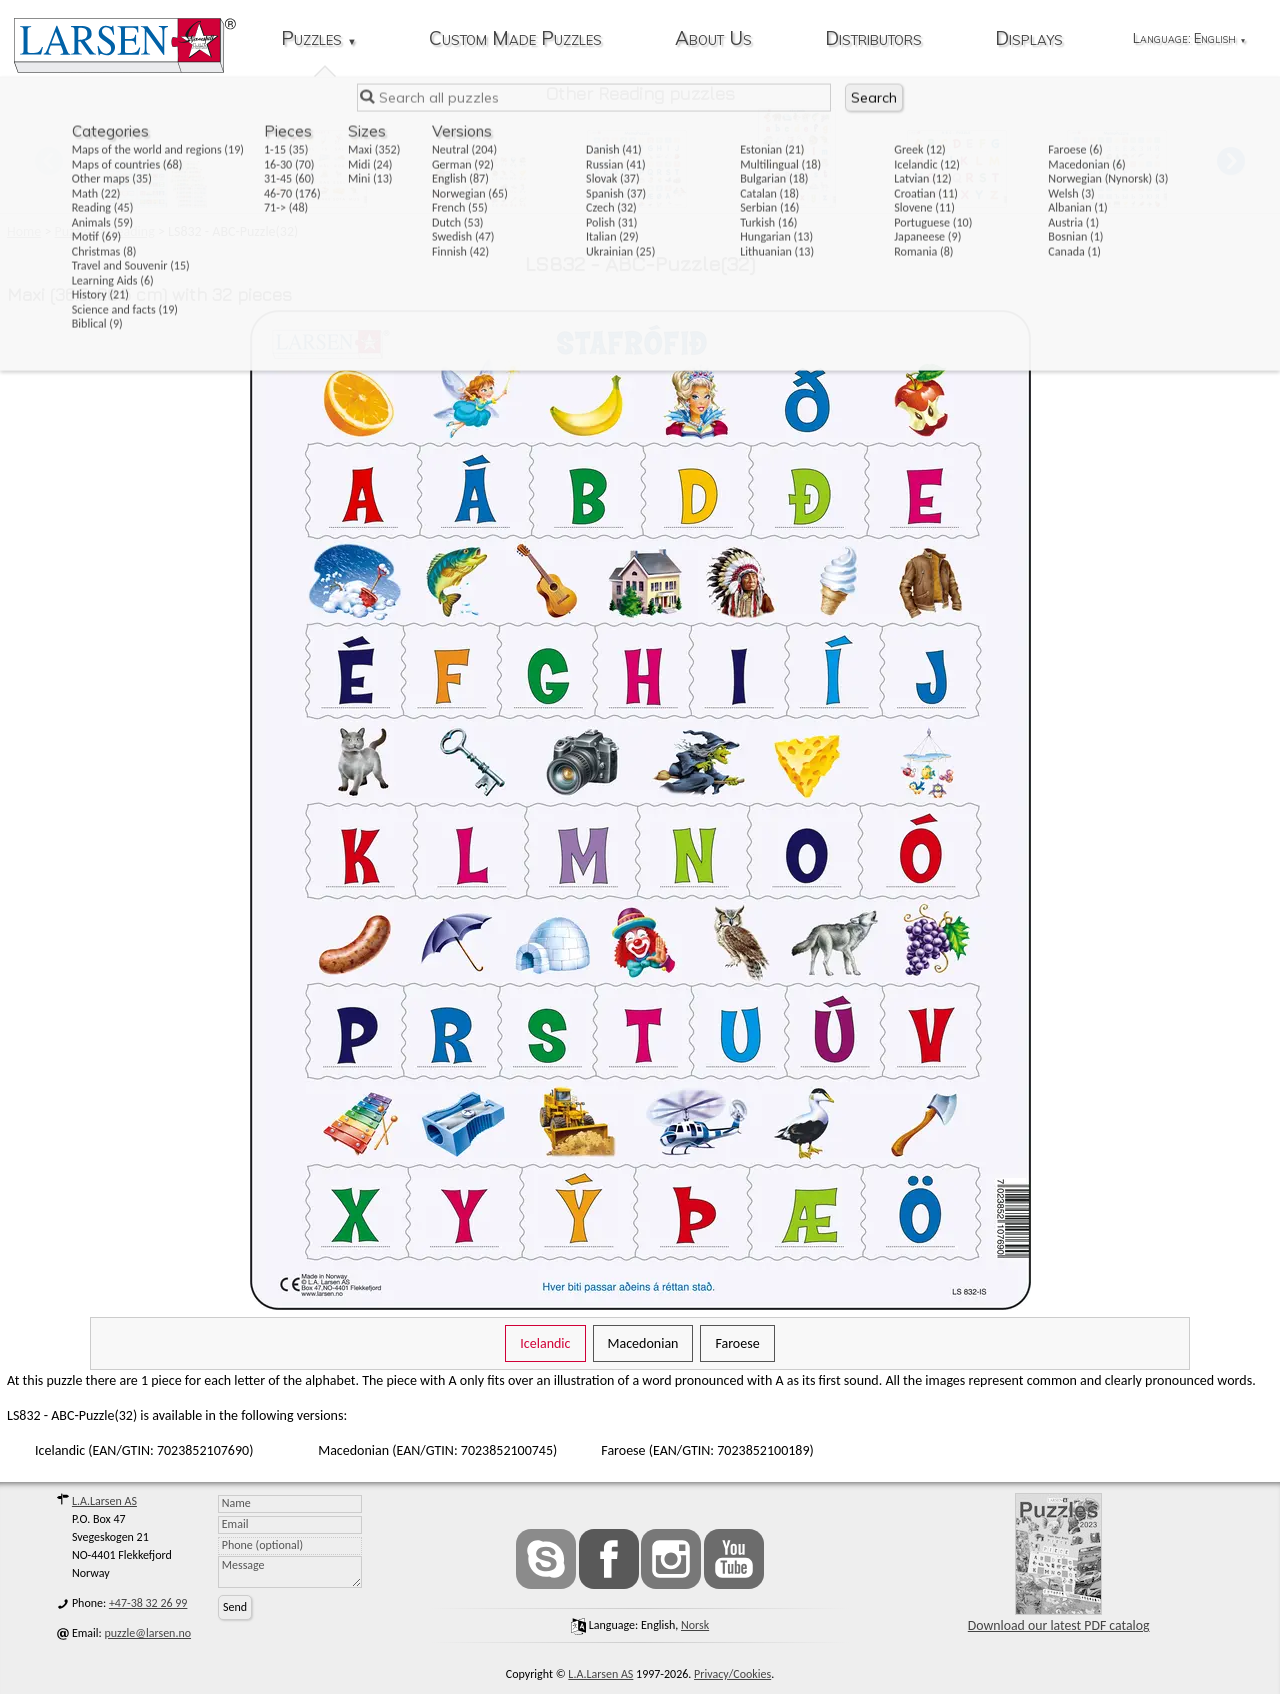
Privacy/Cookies (732, 1674)
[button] (1231, 160)
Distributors (873, 39)
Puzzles (318, 39)
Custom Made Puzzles (515, 39)
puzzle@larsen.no (148, 1633)
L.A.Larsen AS (104, 1501)
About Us (713, 39)
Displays (1029, 39)
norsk (695, 1625)
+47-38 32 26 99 (148, 1603)
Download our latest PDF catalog (1059, 1563)
